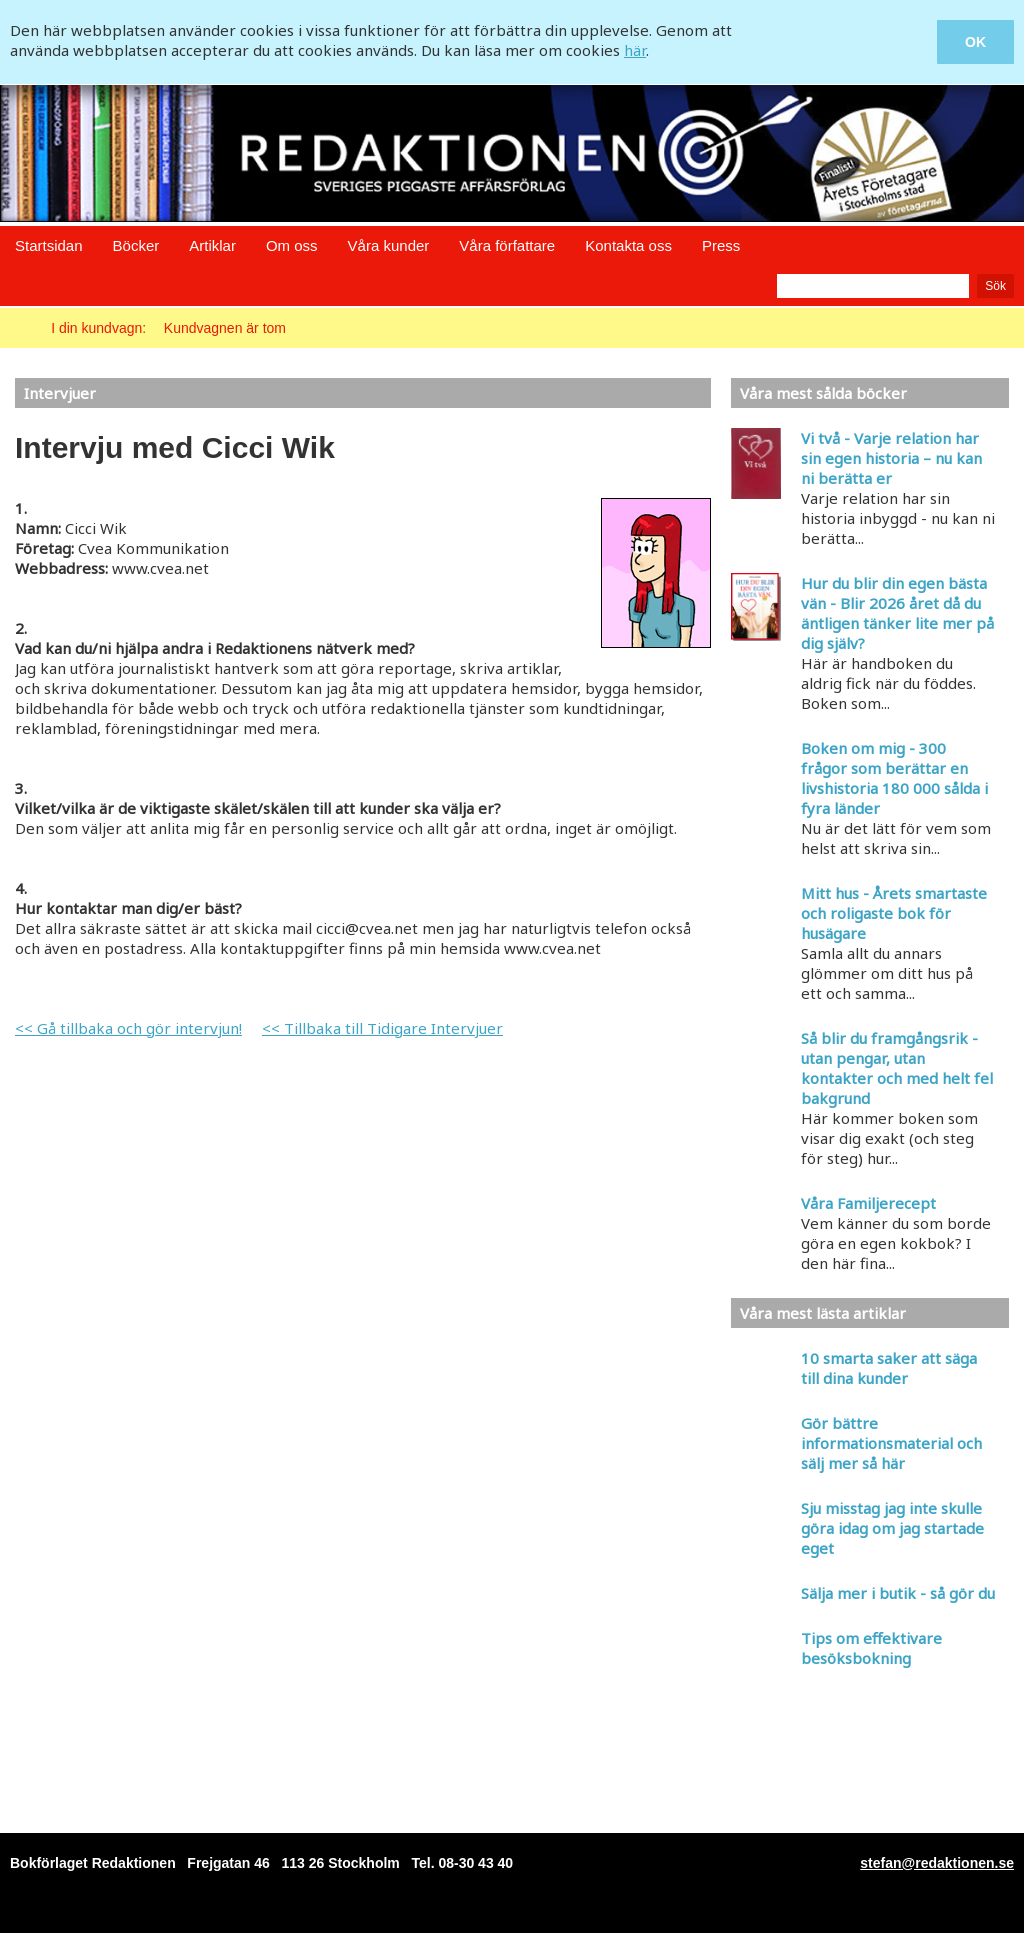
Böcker (136, 245)
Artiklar (212, 245)
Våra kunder (389, 245)
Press (721, 245)
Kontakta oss (628, 245)
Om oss (292, 245)
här (635, 50)
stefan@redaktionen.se (937, 1863)
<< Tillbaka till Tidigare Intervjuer (382, 1028)
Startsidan (49, 245)
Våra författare (507, 245)
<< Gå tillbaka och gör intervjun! (128, 1028)
